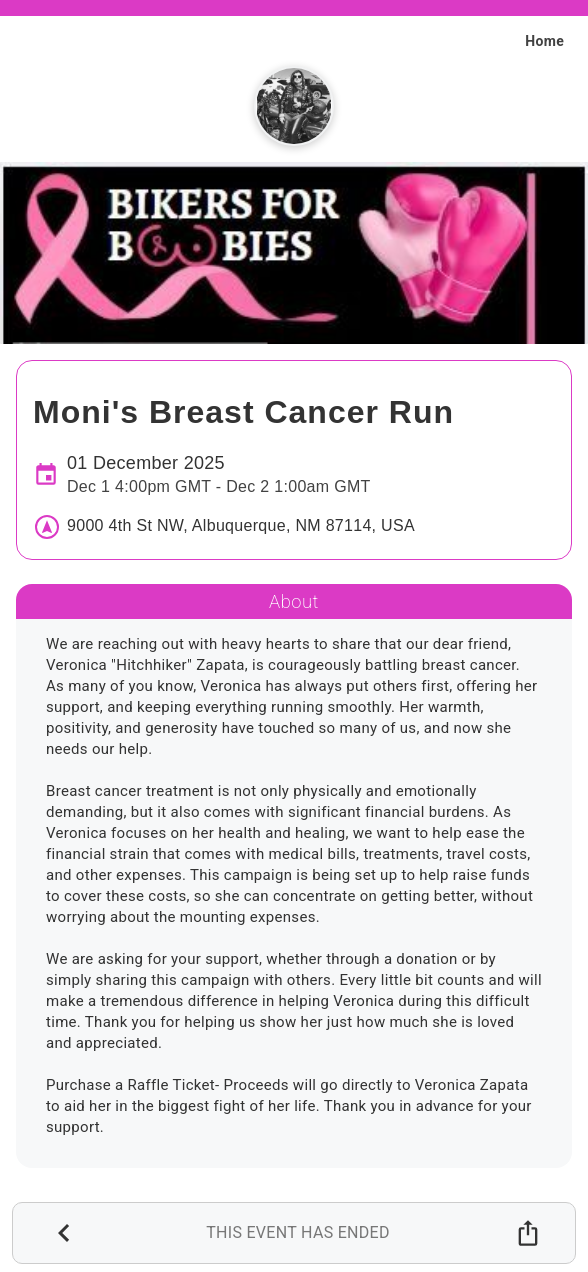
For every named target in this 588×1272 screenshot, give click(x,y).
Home (544, 41)
